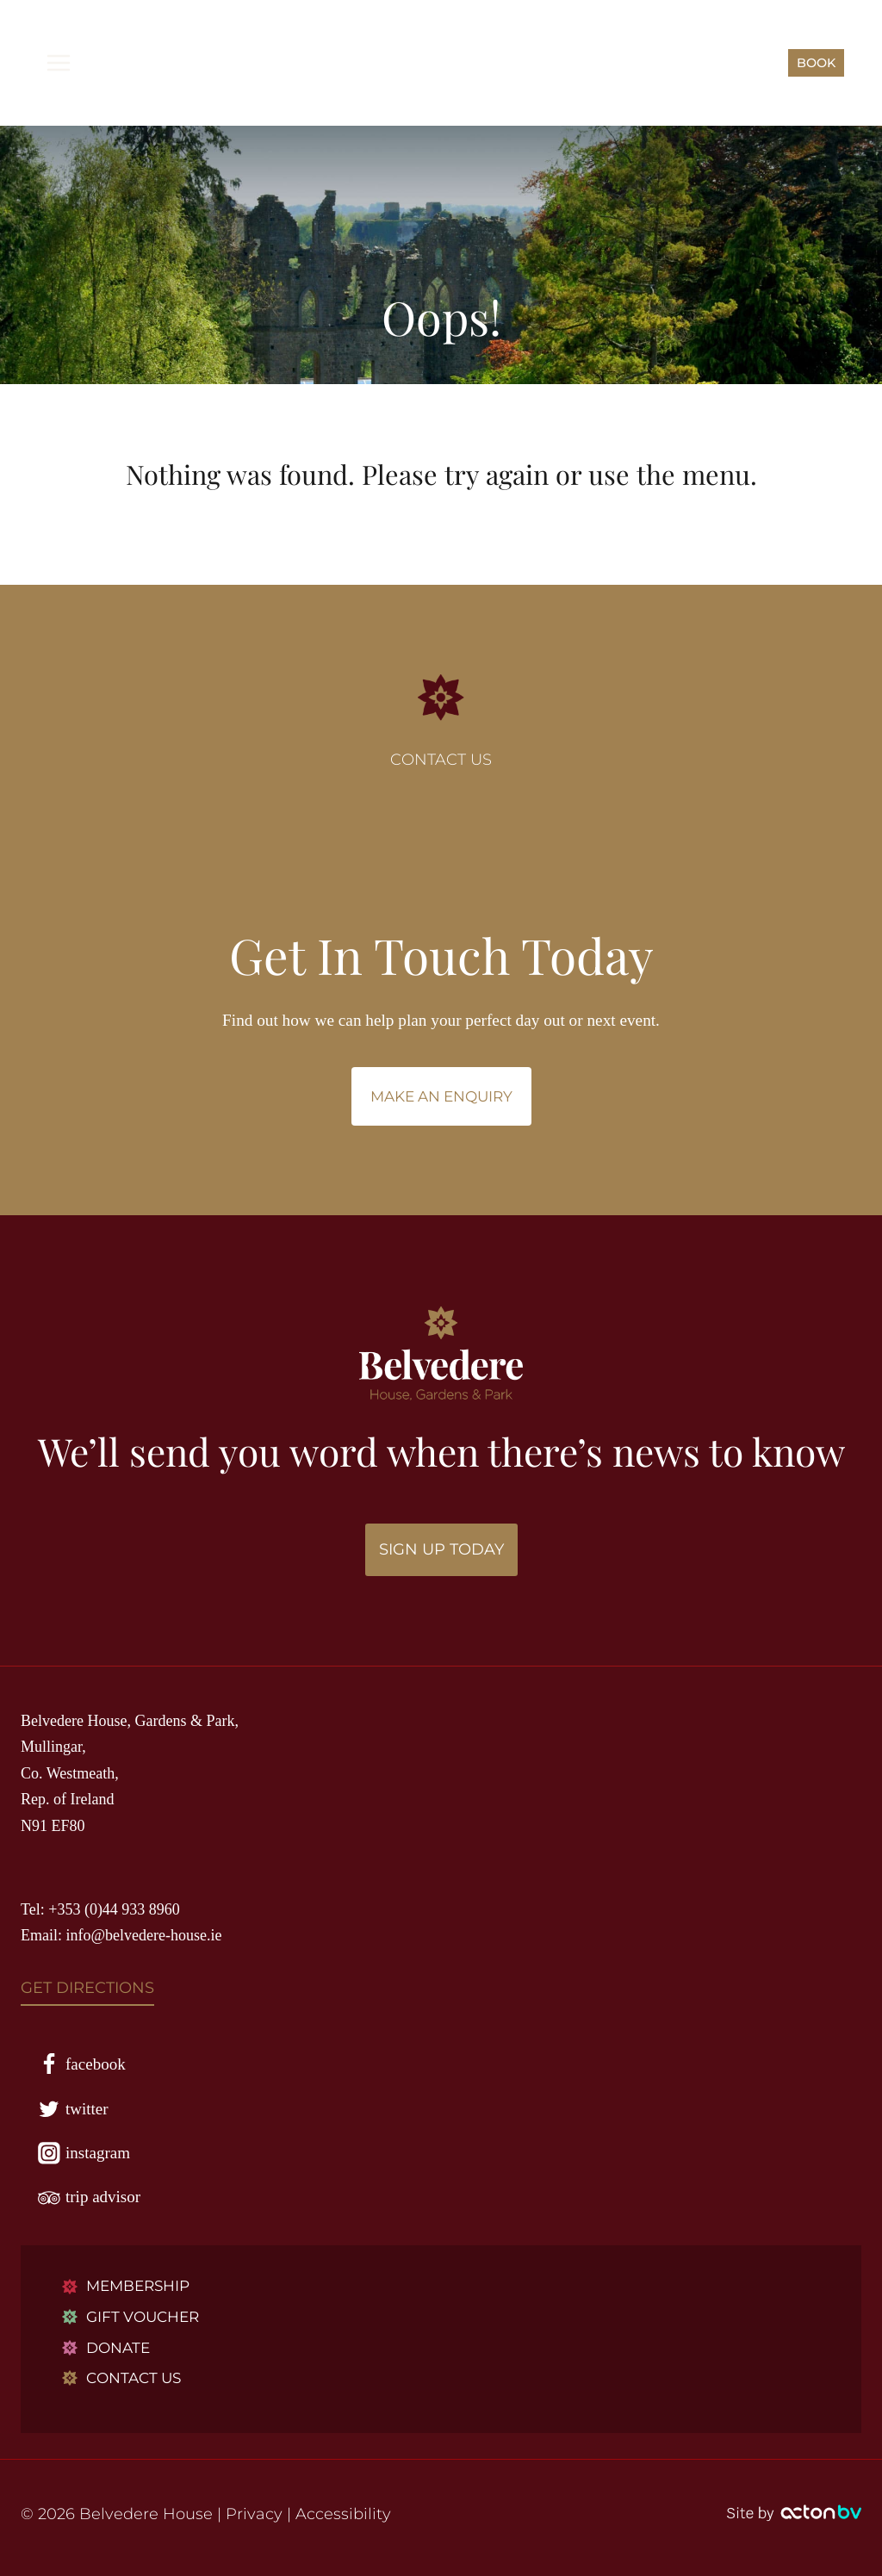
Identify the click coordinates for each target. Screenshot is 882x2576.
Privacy (254, 2514)
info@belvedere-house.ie (144, 1935)
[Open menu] (59, 62)
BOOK (816, 63)
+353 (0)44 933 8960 (114, 1909)
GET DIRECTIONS (87, 1987)
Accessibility (343, 2514)
